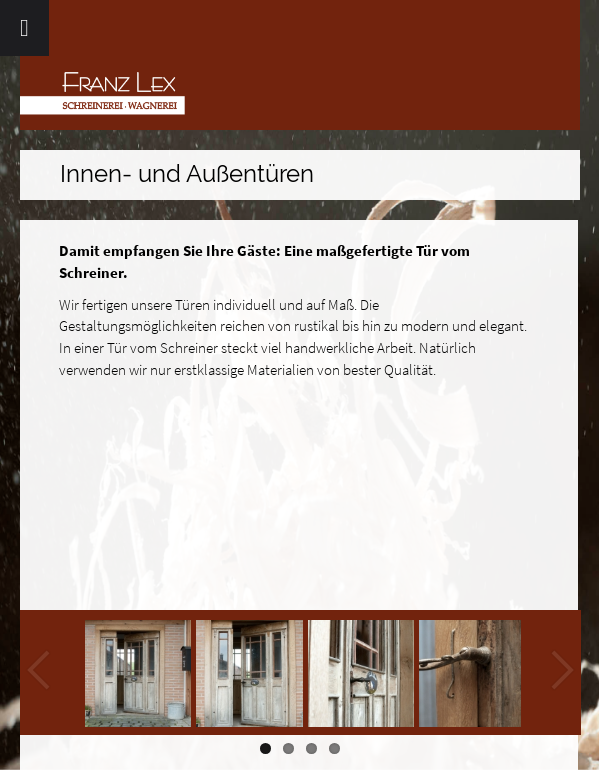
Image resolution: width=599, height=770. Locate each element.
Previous (40, 672)
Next (561, 672)
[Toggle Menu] (24, 28)
